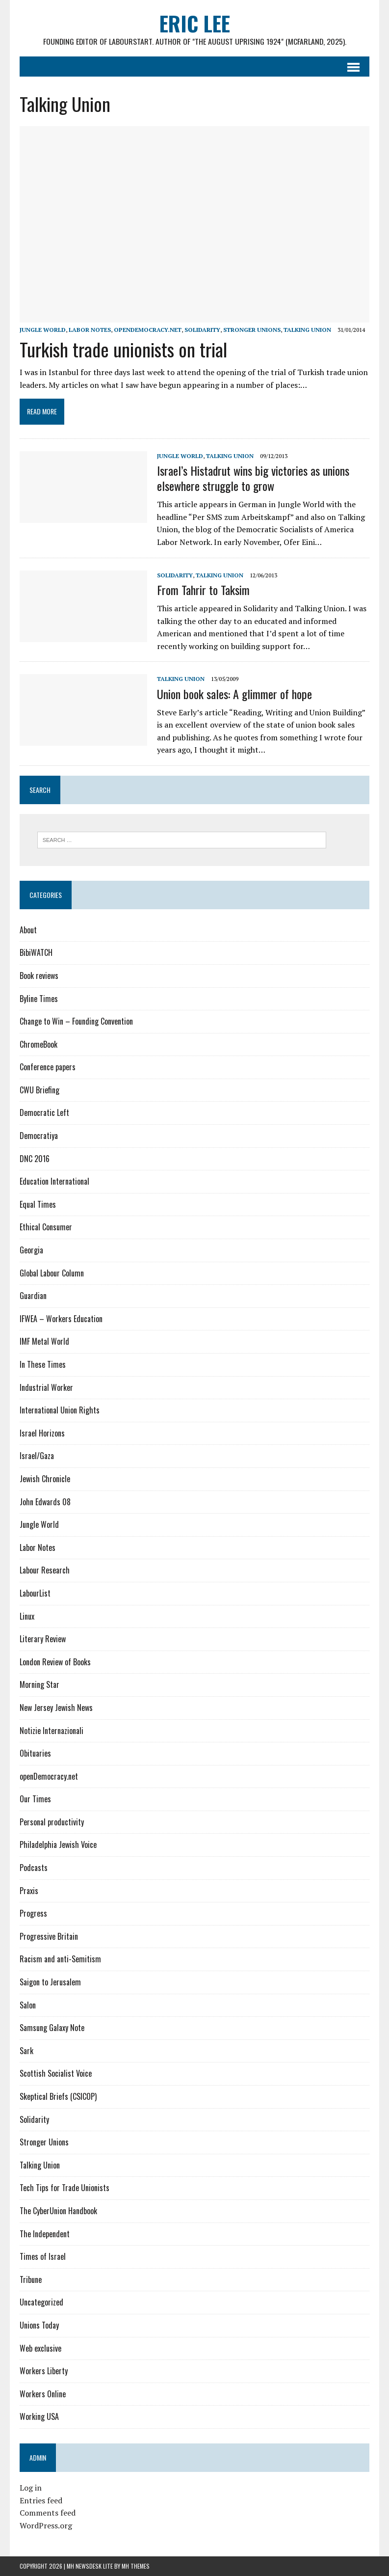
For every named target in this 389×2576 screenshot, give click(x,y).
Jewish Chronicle (45, 1479)
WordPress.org (46, 2526)
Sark (26, 2051)
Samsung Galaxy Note (52, 2028)
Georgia (31, 1250)
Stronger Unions (252, 330)
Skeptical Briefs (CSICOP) (58, 2097)
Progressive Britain (49, 1937)
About (28, 930)
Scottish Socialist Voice (56, 2074)
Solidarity (202, 330)
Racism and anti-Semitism (60, 1959)
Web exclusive (40, 2348)
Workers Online (43, 2394)
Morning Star (39, 1685)
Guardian (33, 1296)
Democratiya (39, 1136)
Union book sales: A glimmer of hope (234, 694)
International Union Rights (60, 1410)
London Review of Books (55, 1662)
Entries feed (41, 2500)
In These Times (43, 1365)
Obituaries (35, 1754)
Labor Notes (90, 330)
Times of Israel (43, 2257)
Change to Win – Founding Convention (76, 1022)
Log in (31, 2488)
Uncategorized (41, 2302)
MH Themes (136, 2566)
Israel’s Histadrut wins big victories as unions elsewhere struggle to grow (253, 478)
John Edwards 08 (45, 1502)
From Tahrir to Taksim (203, 589)
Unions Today (39, 2326)
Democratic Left (44, 1113)
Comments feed (48, 2513)
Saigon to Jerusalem (50, 1982)
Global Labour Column (52, 1273)
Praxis (29, 1891)
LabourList (35, 1594)
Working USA (39, 2417)
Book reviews (39, 976)
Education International (54, 1182)
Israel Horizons (42, 1433)
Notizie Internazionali (51, 1730)
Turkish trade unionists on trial (123, 349)
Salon (28, 2005)
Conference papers (48, 1067)
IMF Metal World (44, 1342)
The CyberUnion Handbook (58, 2211)
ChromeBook (38, 1044)
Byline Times (39, 998)
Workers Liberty (44, 2371)
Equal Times (38, 1205)
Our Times (35, 1799)
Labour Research (45, 1570)
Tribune (31, 2280)
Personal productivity (52, 1822)
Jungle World (43, 330)
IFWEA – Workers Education (61, 1319)
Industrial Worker (46, 1387)
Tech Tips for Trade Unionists (64, 2188)
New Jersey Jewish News (56, 1708)
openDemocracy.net (148, 330)
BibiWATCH (36, 953)
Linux (27, 1616)
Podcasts (34, 1868)
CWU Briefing (39, 1090)
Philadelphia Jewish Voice (58, 1845)
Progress (33, 1914)
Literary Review (43, 1639)
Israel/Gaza (37, 1456)
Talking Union (307, 330)
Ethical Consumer (46, 1227)
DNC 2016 (35, 1159)
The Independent (45, 2234)
